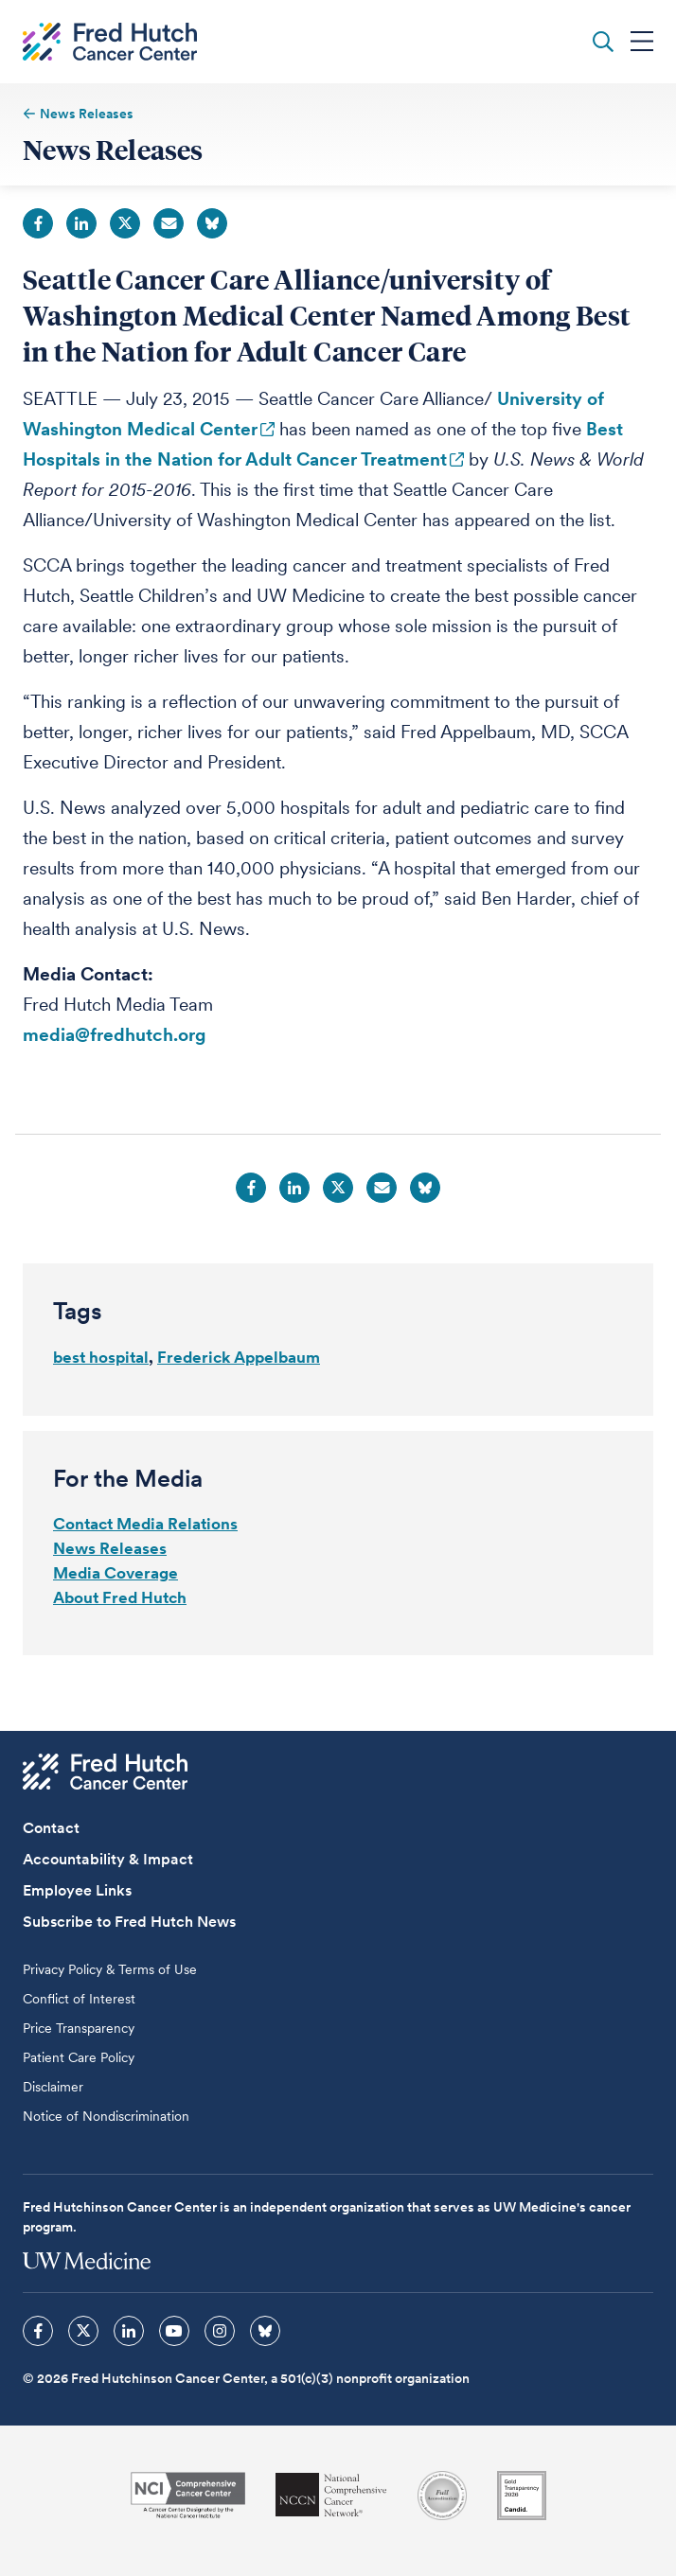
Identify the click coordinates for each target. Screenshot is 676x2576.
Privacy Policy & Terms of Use (110, 1969)
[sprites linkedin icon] (129, 2331)
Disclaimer (53, 2086)
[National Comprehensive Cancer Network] (331, 2495)
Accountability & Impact (108, 1859)
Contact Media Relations (145, 1523)
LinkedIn (81, 223)
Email (168, 223)
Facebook (38, 223)
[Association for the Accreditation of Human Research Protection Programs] (442, 2495)
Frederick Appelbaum (238, 1357)
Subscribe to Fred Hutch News (129, 1922)
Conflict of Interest (79, 1998)
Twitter (125, 223)
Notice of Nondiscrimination (106, 2116)
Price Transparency (78, 2028)
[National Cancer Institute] (188, 2495)
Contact (51, 1828)
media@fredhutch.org (114, 1035)
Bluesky (212, 223)
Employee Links (77, 1890)
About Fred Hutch (120, 1597)
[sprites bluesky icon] (265, 2331)
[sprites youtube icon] (174, 2331)
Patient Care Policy (78, 2057)
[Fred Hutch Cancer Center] (105, 1772)
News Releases (110, 1548)
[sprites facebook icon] (38, 2331)
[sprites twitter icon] (83, 2331)
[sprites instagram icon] (220, 2331)
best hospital (101, 1357)
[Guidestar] (521, 2495)
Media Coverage (115, 1572)
